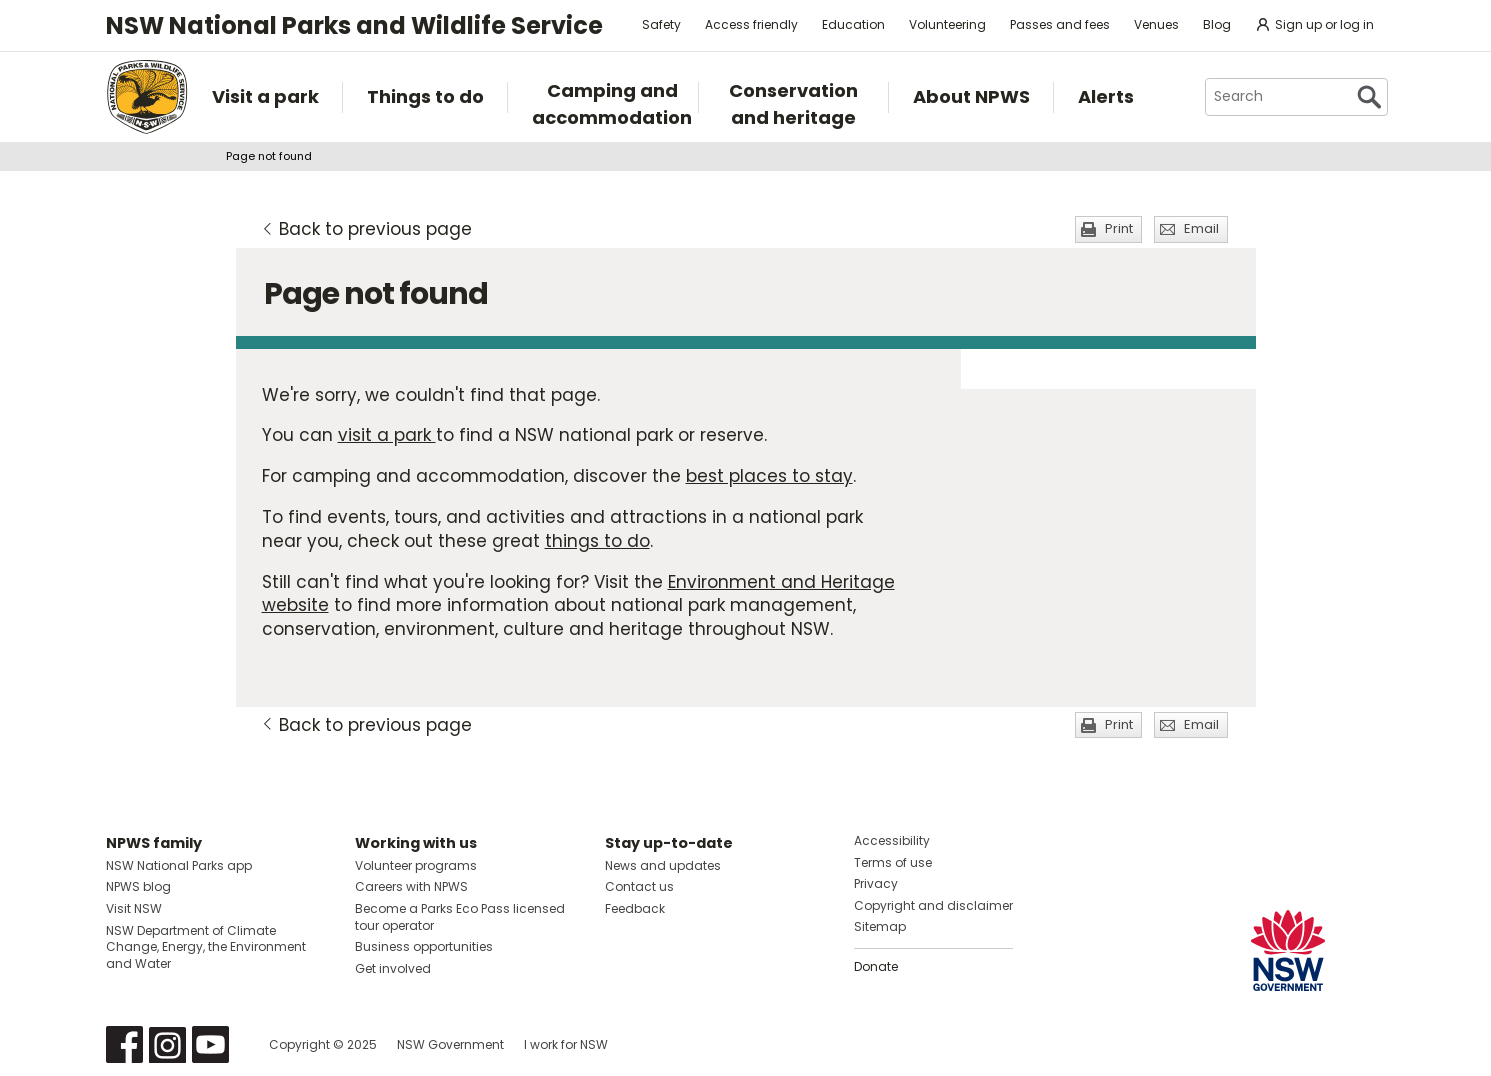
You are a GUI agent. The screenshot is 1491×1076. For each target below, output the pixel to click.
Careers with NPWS (411, 886)
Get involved (393, 968)
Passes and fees (1060, 24)
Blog (1217, 24)
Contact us (639, 886)
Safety (661, 24)
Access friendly (751, 24)
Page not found (269, 156)
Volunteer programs (416, 865)
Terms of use (893, 862)
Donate (876, 966)
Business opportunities (424, 946)
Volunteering (947, 24)
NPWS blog (138, 886)
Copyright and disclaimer (933, 905)
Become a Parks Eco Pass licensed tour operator (460, 917)
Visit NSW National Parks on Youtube (210, 1044)
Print (1119, 228)
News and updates (663, 865)
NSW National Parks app (179, 865)
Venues (1156, 24)
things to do (597, 541)
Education (853, 24)
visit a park (387, 435)
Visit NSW (134, 908)
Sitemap (880, 926)
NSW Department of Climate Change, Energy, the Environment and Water (206, 947)
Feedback (635, 908)
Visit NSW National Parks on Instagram (167, 1044)
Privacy (876, 883)
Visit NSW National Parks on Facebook (124, 1044)
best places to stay (769, 476)
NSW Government (450, 1044)
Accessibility (892, 840)
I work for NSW (566, 1044)
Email (1201, 228)
